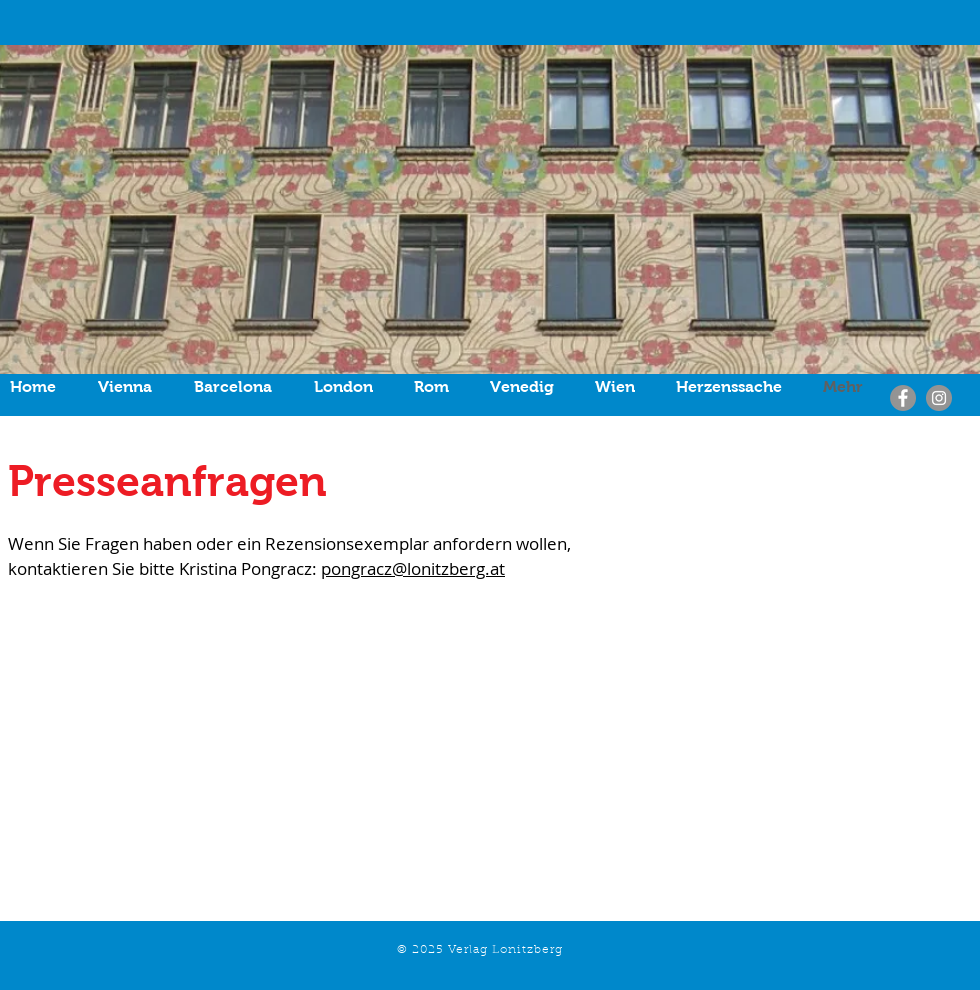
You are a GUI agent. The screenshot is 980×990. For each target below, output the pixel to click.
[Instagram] (939, 398)
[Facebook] (903, 398)
